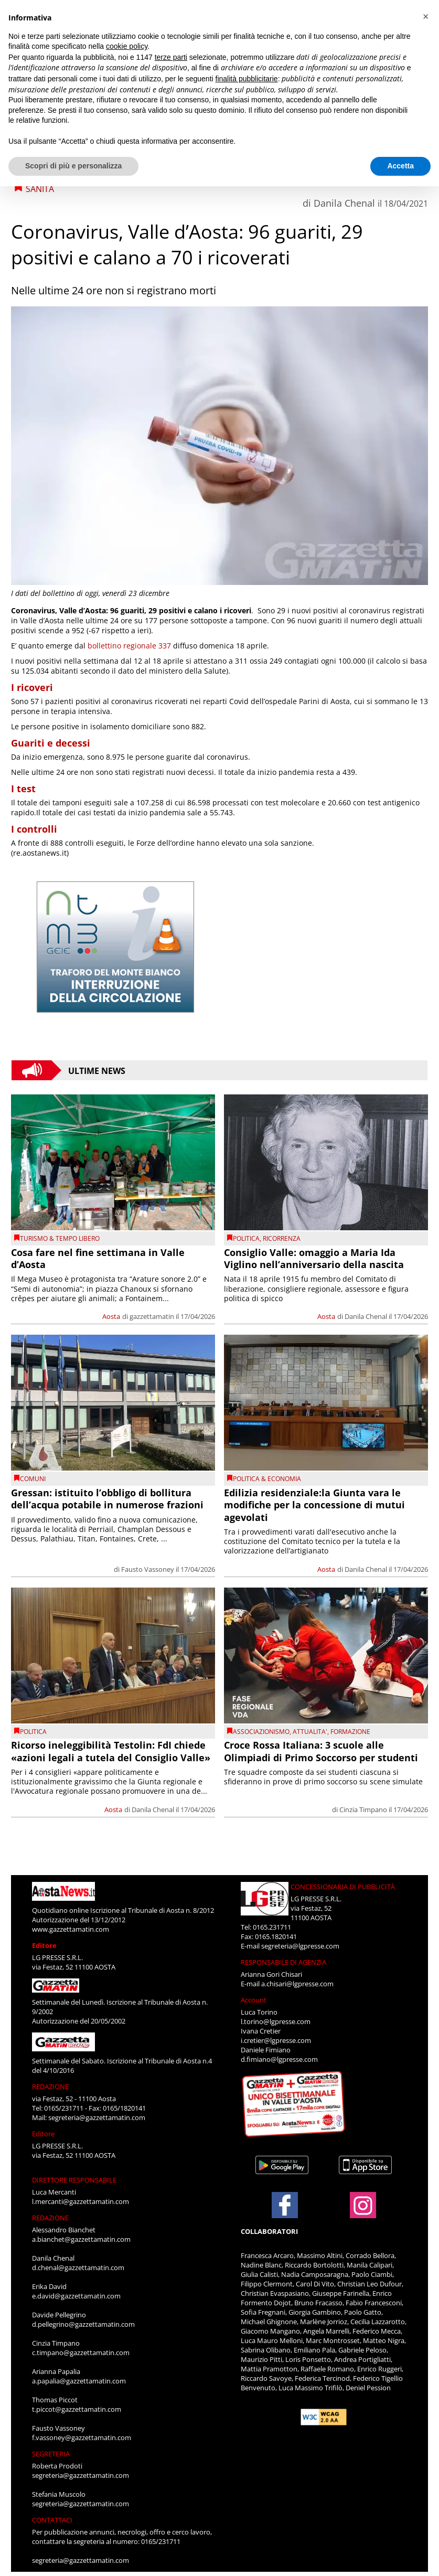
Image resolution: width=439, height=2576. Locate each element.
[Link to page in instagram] (362, 2213)
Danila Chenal (344, 203)
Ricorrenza (282, 1238)
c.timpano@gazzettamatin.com (81, 2352)
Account (253, 2000)
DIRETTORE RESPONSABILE (74, 2180)
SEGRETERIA (51, 2453)
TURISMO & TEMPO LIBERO (60, 1238)
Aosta (111, 1316)
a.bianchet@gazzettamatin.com (81, 2239)
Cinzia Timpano (363, 1809)
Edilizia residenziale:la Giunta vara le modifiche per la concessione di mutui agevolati (314, 1505)
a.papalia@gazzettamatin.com (79, 2381)
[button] (425, 16)
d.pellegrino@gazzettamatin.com (83, 2324)
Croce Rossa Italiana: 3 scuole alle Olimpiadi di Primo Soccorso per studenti (321, 1751)
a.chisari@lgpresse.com (297, 1983)
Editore (44, 1945)
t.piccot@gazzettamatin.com (76, 2409)
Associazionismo (261, 1731)
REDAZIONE (50, 2086)
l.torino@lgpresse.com (275, 2021)
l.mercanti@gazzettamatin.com (80, 2201)
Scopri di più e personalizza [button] (73, 166)
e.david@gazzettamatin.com (76, 2296)
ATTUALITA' (310, 1731)
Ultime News (96, 1070)
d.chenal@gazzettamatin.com (78, 2267)
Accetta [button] (400, 166)
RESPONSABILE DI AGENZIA (283, 1962)
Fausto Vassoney (147, 1569)
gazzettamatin (152, 1316)
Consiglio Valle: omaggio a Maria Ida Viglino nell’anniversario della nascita (314, 1258)
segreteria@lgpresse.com (300, 1946)
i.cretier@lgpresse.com (276, 2040)
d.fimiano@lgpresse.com (279, 2059)
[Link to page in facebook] (284, 2205)
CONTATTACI (52, 2520)
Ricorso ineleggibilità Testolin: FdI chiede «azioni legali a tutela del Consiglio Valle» (110, 1751)
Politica (246, 1238)
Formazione (350, 1731)
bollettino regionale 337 (129, 646)
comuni (33, 1478)
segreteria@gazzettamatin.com (96, 2117)
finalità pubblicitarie (247, 78)
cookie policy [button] (126, 46)
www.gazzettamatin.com (70, 1929)
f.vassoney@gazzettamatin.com (81, 2437)
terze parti (171, 57)
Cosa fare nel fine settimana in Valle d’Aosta (98, 1258)
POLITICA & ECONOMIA (267, 1478)
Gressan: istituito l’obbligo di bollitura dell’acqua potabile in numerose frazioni (107, 1498)
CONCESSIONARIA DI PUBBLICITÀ (343, 1886)
